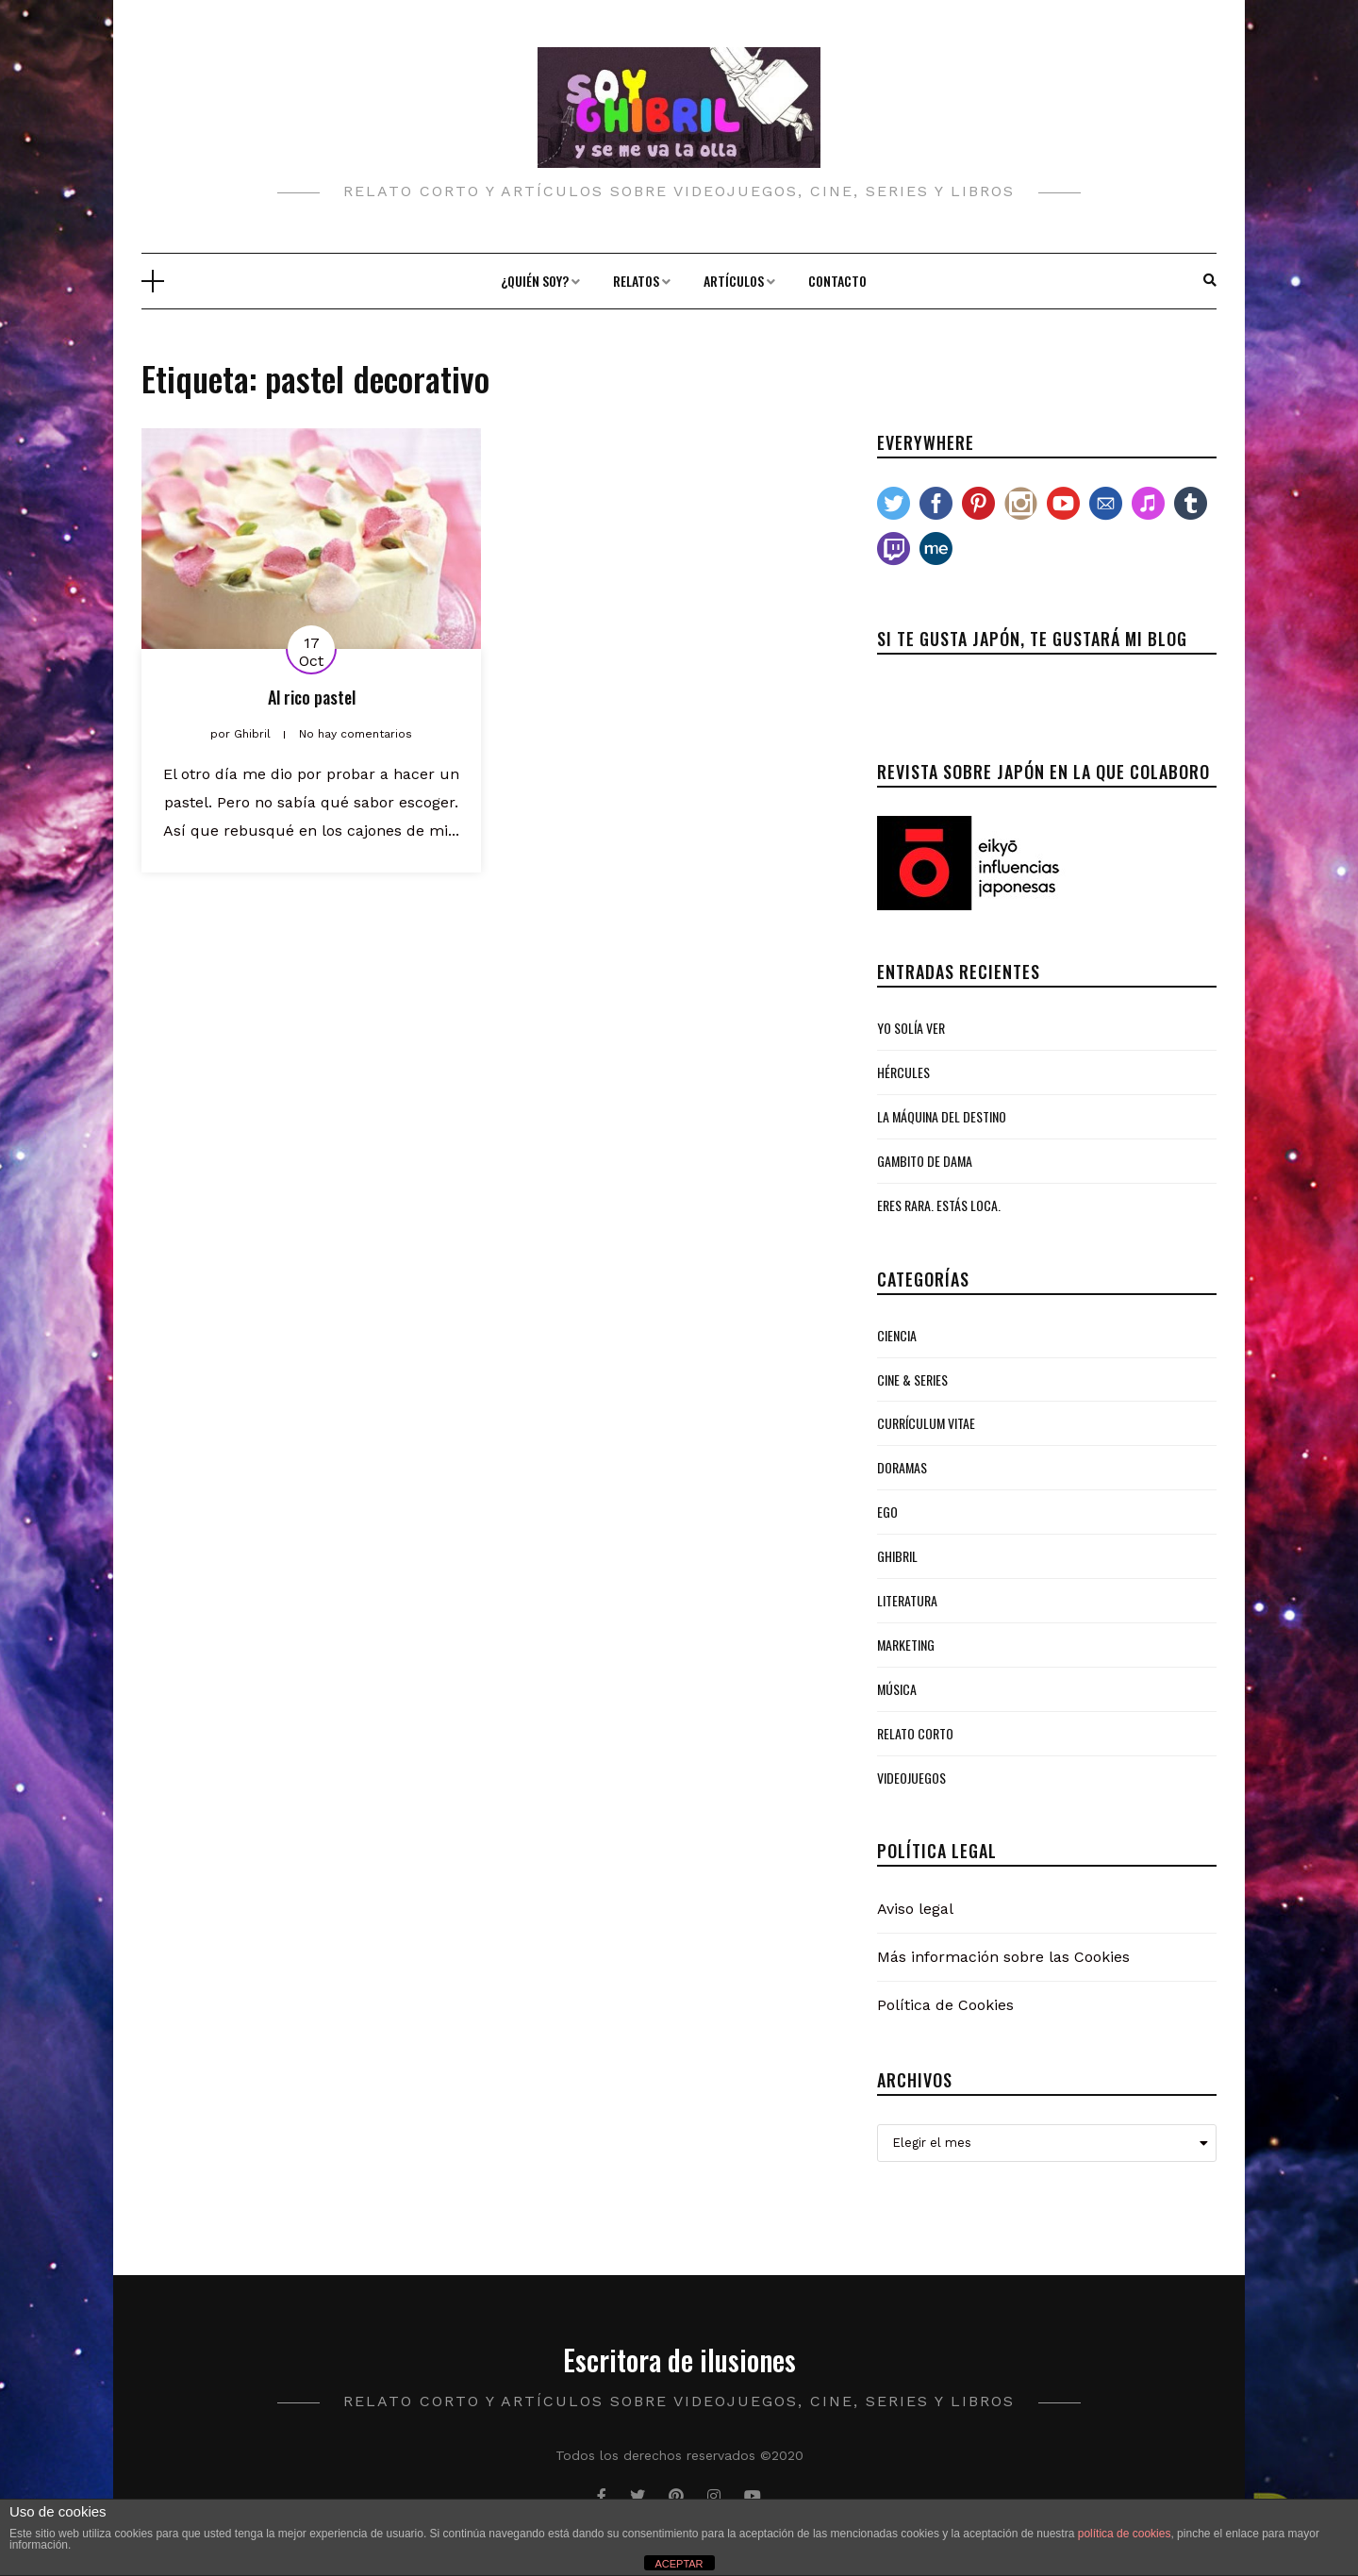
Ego (887, 1511)
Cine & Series (912, 1379)
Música (897, 1689)
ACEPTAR (678, 2563)
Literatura (907, 1600)
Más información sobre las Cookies (1003, 1957)
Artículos (734, 281)
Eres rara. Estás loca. (939, 1205)
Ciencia (897, 1335)
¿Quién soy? (535, 281)
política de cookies (1124, 2533)
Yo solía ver (911, 1028)
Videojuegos (911, 1777)
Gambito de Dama (924, 1161)
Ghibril (897, 1556)
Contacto (837, 281)
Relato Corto (915, 1733)
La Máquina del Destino (941, 1116)
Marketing (906, 1644)
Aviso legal (915, 1909)
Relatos (636, 281)
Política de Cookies (945, 2005)
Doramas (902, 1467)
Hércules (903, 1072)
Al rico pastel (312, 697)
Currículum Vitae (926, 1423)
